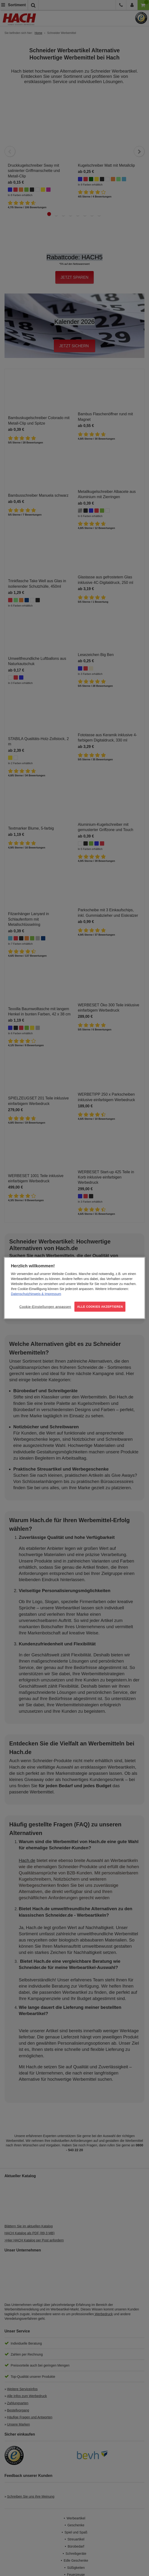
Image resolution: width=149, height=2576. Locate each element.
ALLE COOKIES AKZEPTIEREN (100, 1306)
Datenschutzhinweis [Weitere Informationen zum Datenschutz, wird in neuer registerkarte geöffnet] (26, 1294)
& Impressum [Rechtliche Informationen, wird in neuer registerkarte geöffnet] (51, 1294)
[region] (74, 1288)
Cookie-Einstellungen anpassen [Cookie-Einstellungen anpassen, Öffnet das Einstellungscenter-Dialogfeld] (45, 1306)
